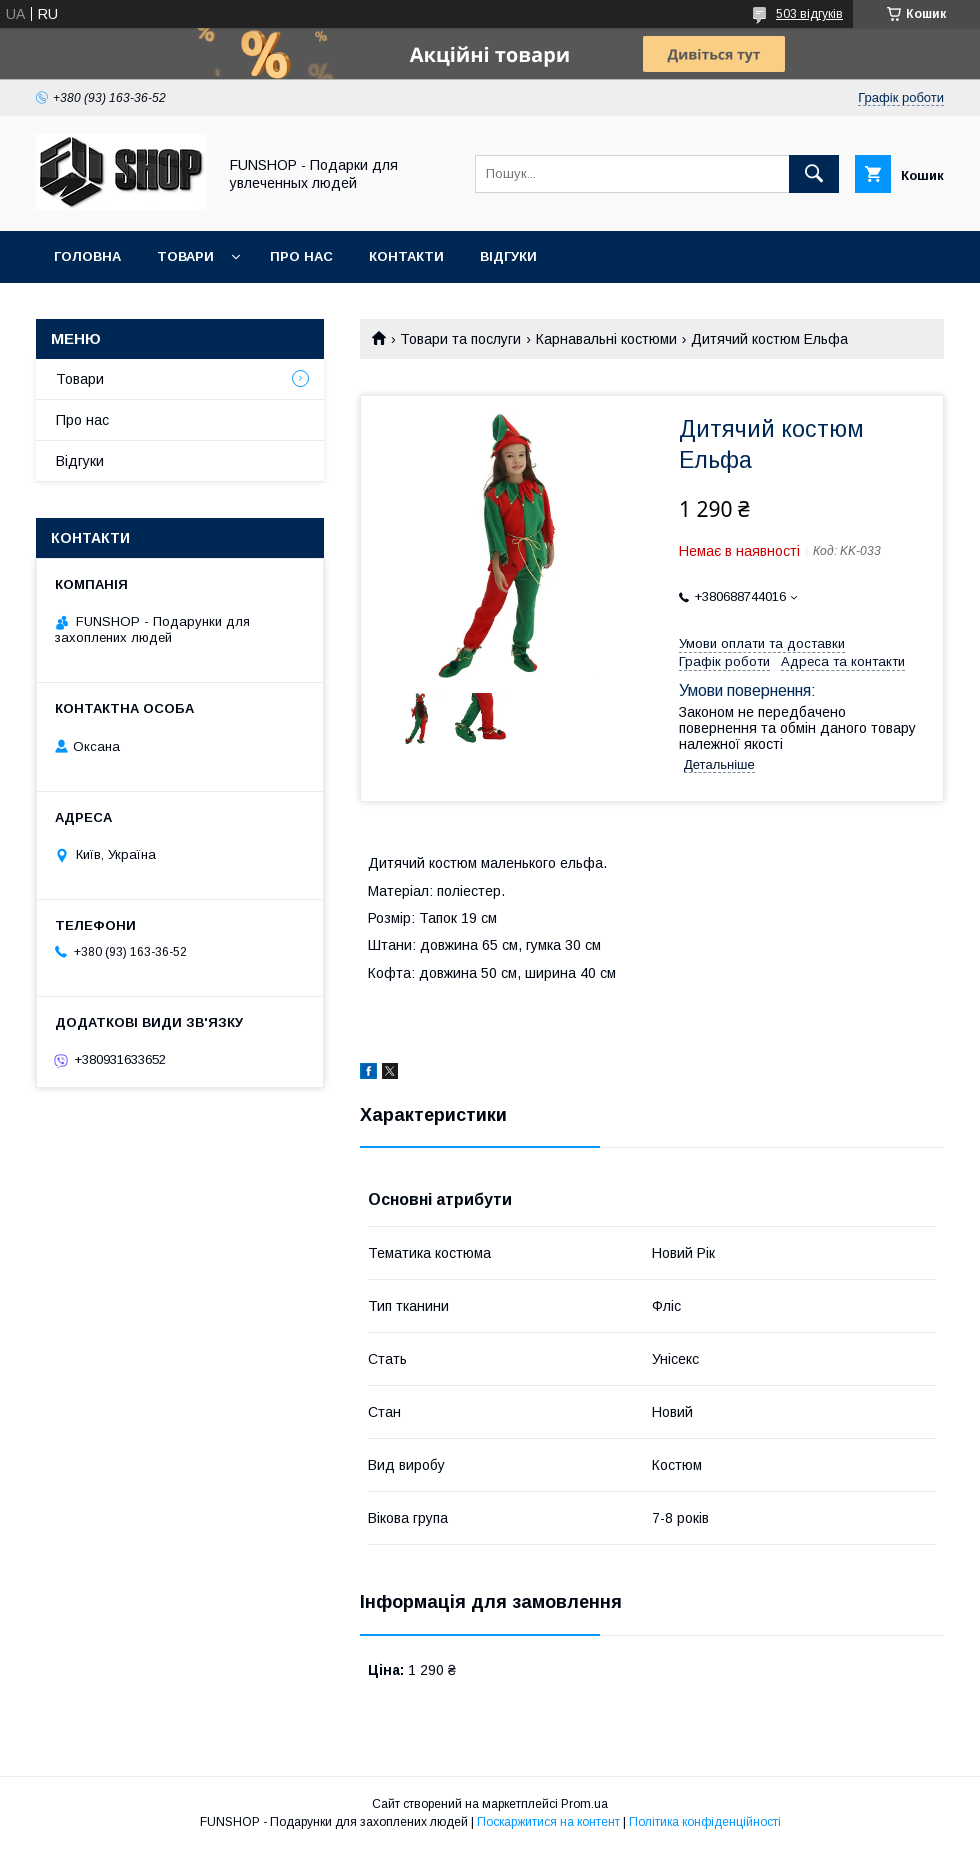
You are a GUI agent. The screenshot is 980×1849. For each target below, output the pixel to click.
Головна (87, 256)
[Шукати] (814, 174)
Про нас (301, 256)
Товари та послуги (460, 339)
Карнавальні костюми (606, 339)
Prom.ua (584, 1804)
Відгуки (508, 256)
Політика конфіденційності (705, 1822)
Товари (185, 256)
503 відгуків (809, 14)
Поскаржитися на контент (548, 1822)
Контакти (406, 256)
